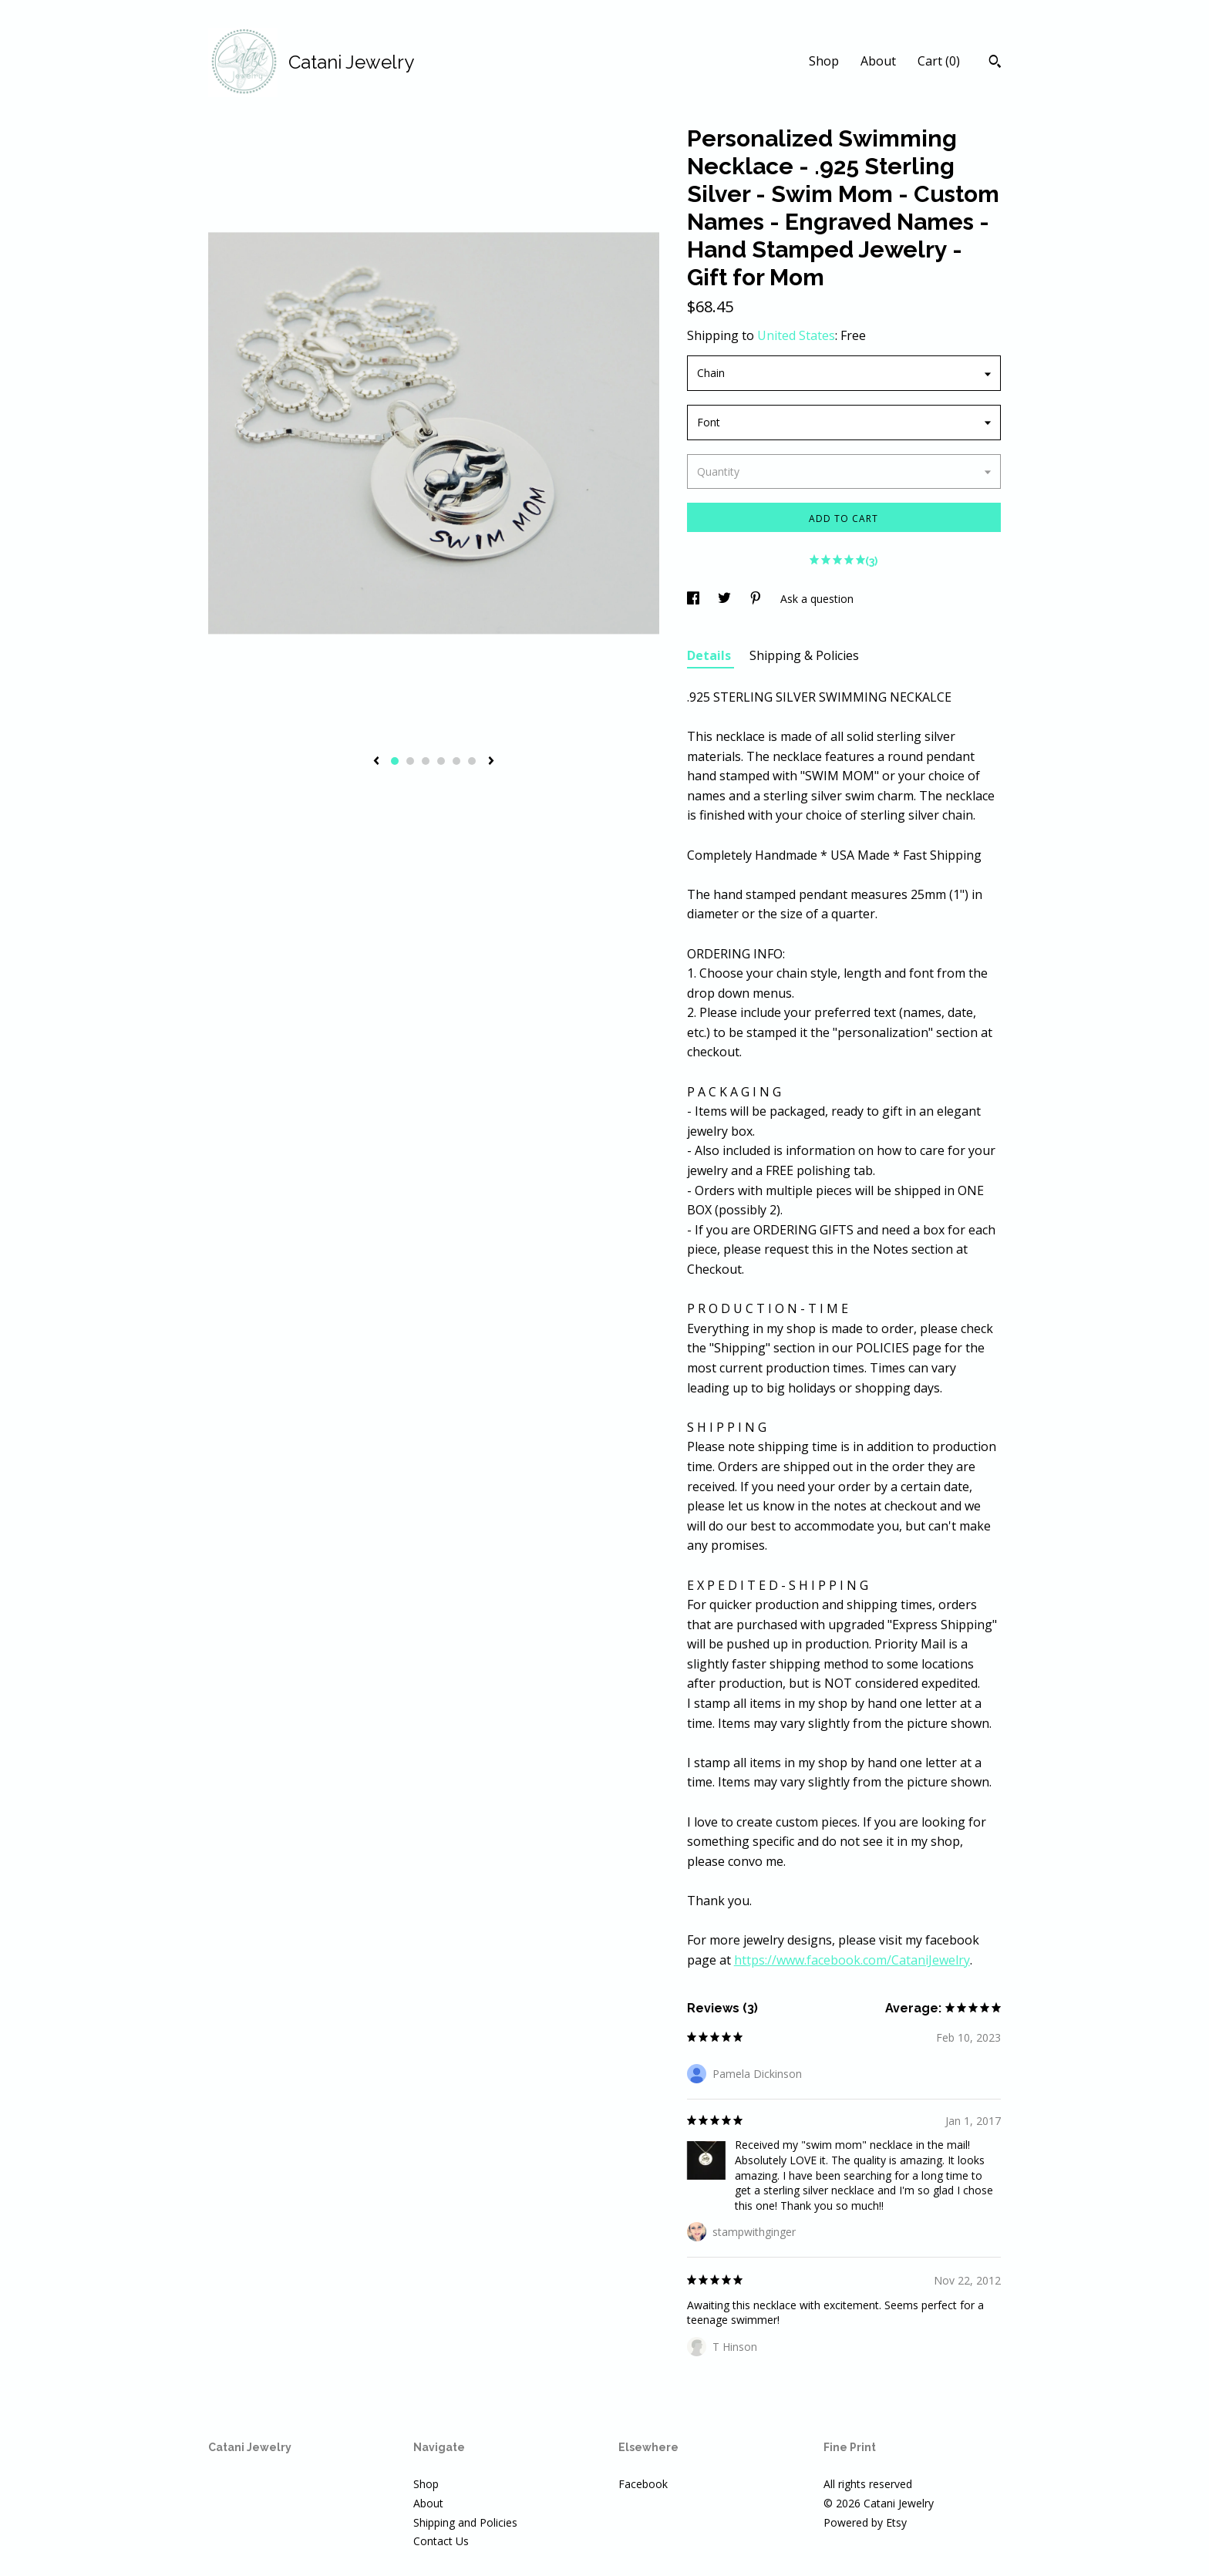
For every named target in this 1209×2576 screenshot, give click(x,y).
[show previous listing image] (376, 761)
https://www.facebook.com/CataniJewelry (852, 1959)
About (878, 60)
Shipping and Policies (465, 2522)
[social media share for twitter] (726, 598)
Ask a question (817, 598)
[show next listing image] (491, 761)
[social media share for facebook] (694, 598)
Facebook (643, 2484)
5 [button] (456, 761)
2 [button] (410, 761)
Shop (824, 60)
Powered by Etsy (865, 2522)
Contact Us (441, 2541)
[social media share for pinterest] (757, 598)
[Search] (995, 63)
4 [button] (441, 761)
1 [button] (395, 761)
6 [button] (472, 761)
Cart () (939, 60)
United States (796, 335)
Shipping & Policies (804, 655)
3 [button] (425, 761)
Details (710, 655)
